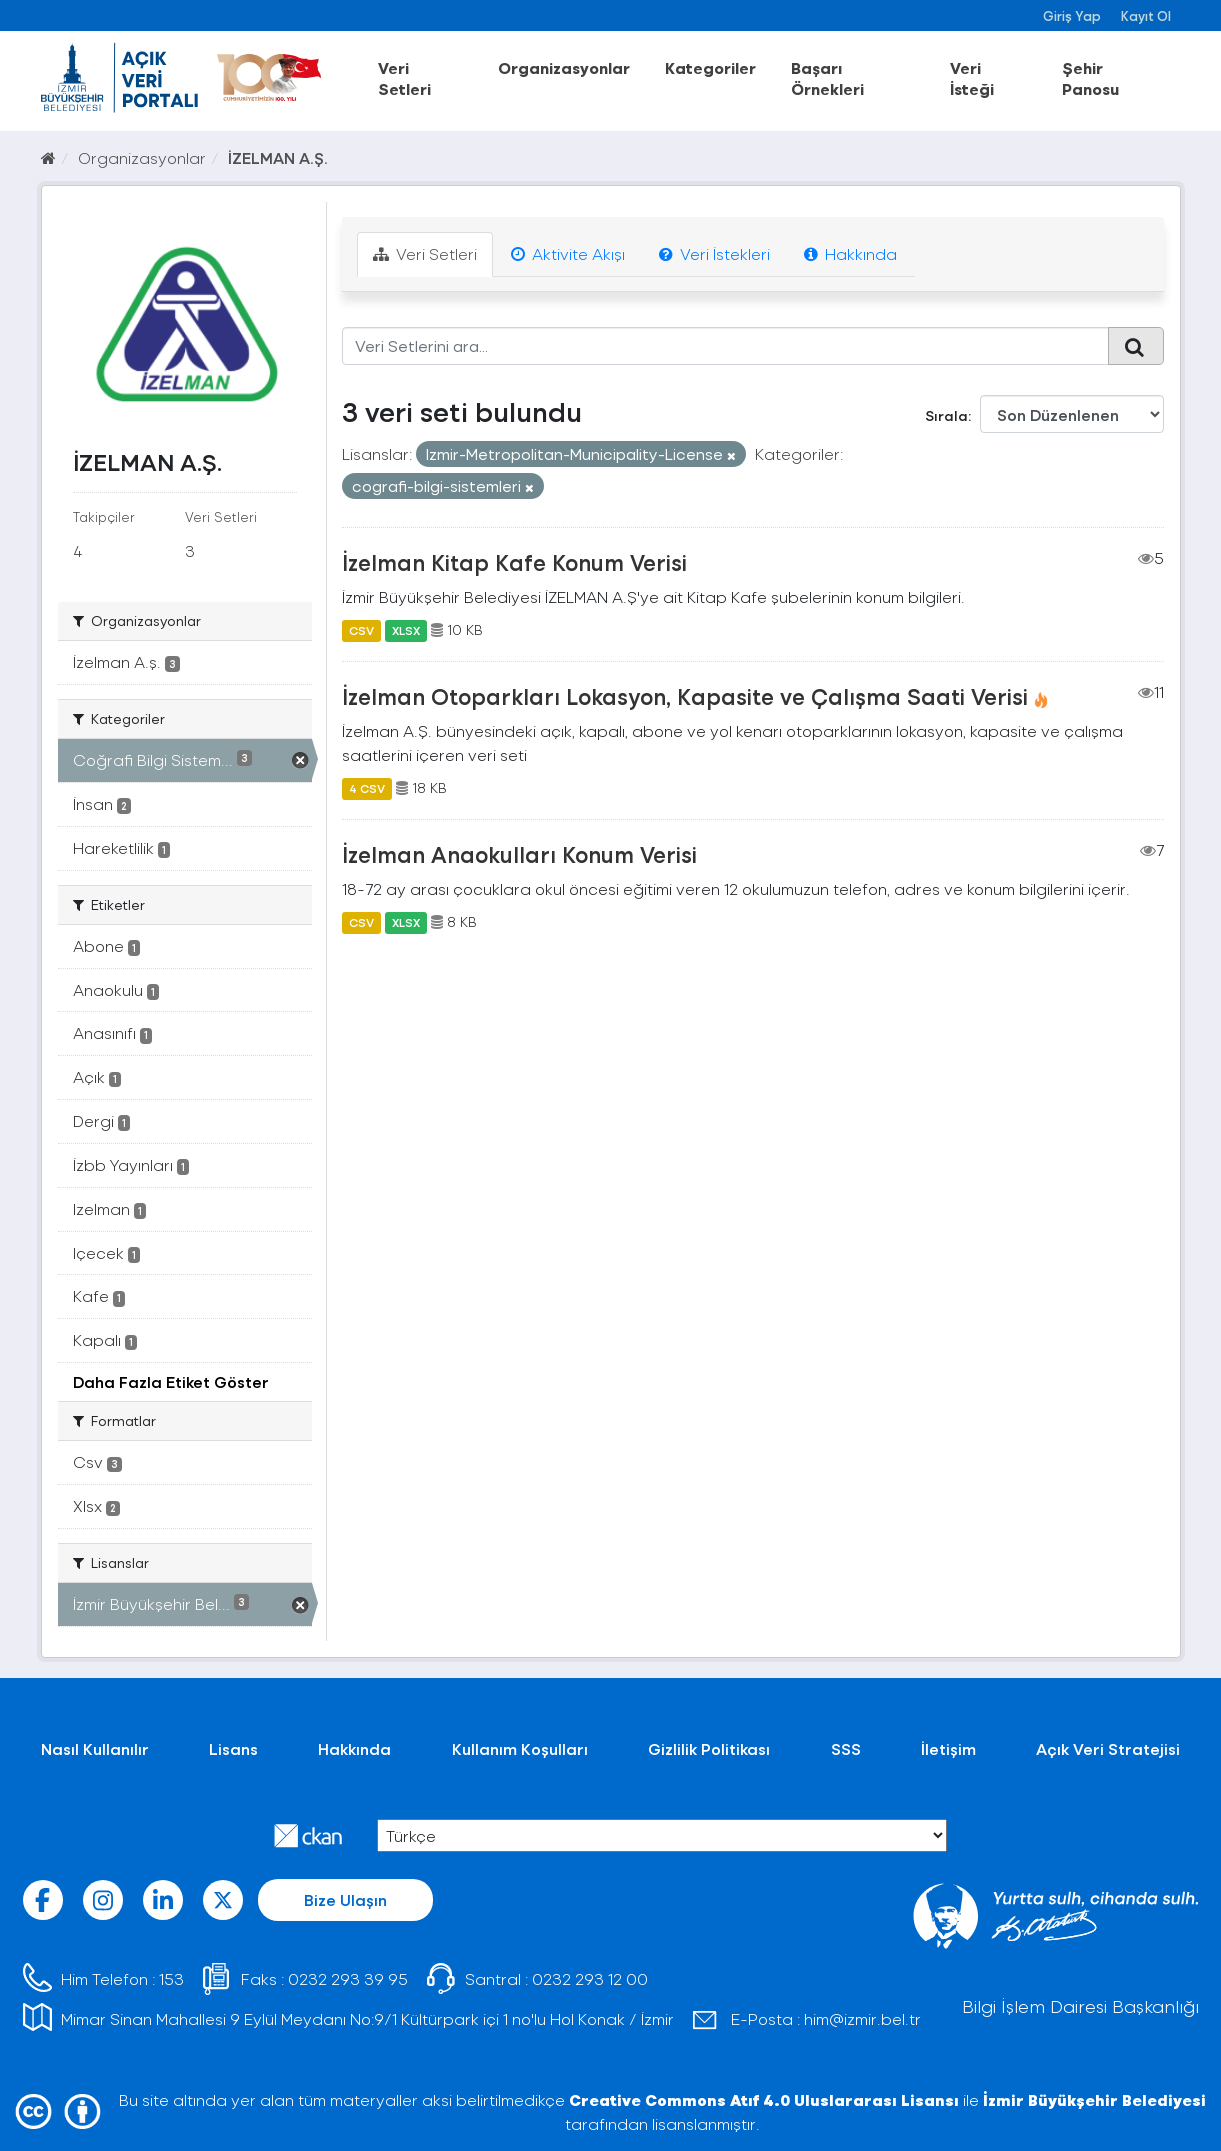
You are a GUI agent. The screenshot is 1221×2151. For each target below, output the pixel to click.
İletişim (948, 1748)
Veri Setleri (404, 78)
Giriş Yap (1072, 15)
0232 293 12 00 (590, 1978)
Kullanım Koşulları (520, 1748)
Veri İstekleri (714, 253)
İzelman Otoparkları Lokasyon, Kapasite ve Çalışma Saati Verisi (685, 696)
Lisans (233, 1748)
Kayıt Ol (1146, 15)
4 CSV (367, 788)
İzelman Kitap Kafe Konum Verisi (514, 562)
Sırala (946, 415)
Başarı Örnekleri (827, 78)
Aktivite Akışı (568, 253)
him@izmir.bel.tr (862, 2018)
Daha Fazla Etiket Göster (171, 1381)
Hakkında (850, 253)
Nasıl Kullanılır (95, 1748)
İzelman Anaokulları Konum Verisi (519, 854)
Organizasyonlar (564, 67)
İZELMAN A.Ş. (278, 157)
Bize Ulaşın (345, 1899)
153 (171, 1978)
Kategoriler (710, 67)
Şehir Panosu (1090, 78)
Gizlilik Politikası (709, 1748)
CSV (361, 630)
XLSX (406, 630)
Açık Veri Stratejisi (1108, 1748)
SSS (846, 1748)
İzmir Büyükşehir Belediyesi (1094, 2099)
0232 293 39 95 (348, 1978)
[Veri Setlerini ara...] (725, 346)
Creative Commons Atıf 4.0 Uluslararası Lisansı (764, 2099)
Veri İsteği (972, 78)
